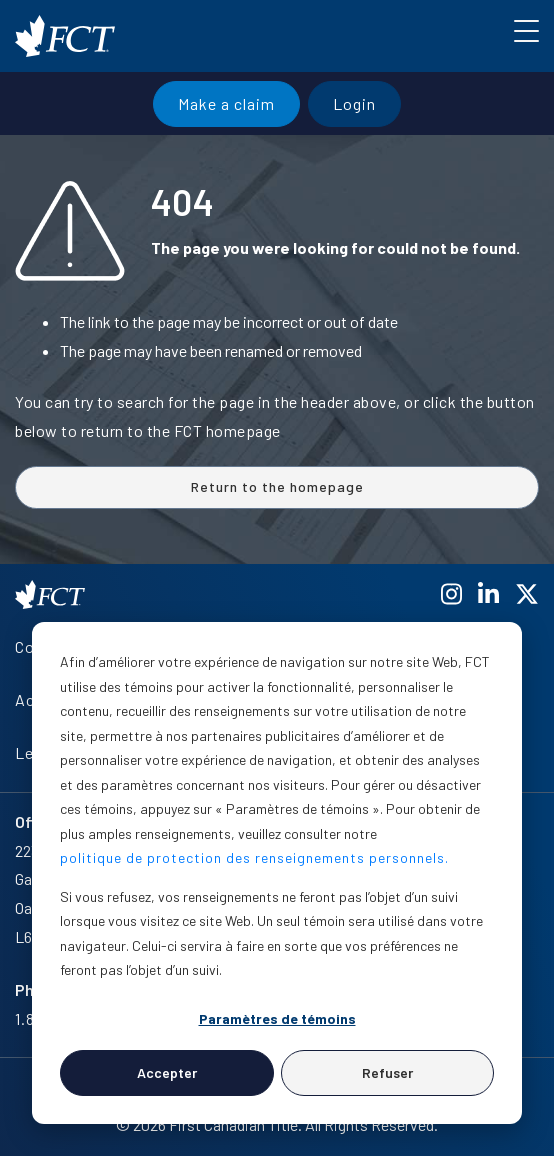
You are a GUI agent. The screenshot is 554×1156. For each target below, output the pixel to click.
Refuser (387, 1072)
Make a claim (226, 103)
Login (354, 103)
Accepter (167, 1072)
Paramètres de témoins (277, 1018)
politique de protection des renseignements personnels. (254, 857)
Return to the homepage (277, 486)
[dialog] (277, 873)
